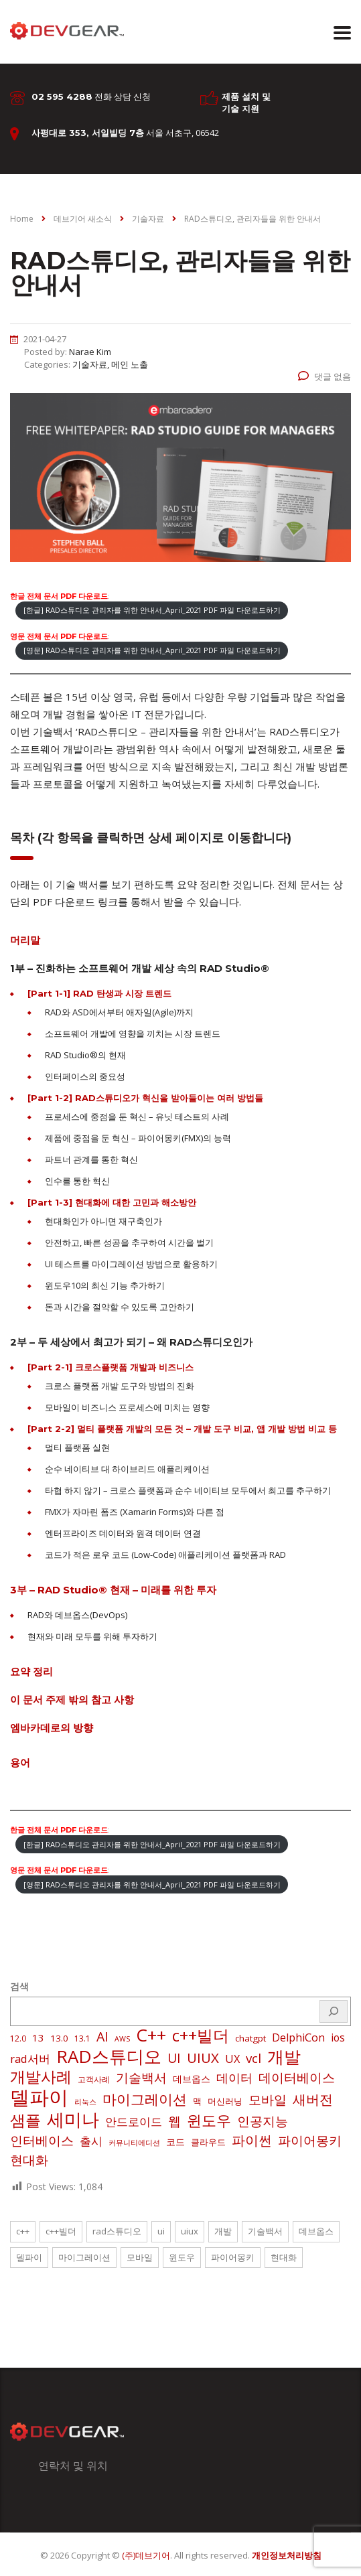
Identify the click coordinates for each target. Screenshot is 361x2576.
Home (21, 218)
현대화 (284, 2257)
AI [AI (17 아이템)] (102, 2037)
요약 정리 (31, 1671)
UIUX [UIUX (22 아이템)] (203, 2057)
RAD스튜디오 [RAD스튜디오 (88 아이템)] (108, 2056)
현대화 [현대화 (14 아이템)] (29, 2160)
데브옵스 (316, 2231)
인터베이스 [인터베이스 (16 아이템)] (42, 2140)
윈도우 (182, 2257)
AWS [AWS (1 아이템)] (122, 2039)
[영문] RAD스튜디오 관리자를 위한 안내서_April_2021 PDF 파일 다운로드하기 (152, 650)
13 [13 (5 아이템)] (38, 2037)
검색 (19, 1986)
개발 (223, 2231)
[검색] (333, 2011)
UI (161, 2231)
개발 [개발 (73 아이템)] (284, 2056)
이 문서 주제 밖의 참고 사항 (72, 1699)
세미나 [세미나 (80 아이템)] (73, 2119)
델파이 (29, 2257)
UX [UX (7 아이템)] (232, 2059)
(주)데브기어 (146, 2555)
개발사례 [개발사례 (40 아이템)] (41, 2077)
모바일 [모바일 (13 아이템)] (267, 2099)
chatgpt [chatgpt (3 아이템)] (250, 2038)
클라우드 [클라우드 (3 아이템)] (208, 2142)
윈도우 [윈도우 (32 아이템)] (209, 2120)
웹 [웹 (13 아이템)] (174, 2121)
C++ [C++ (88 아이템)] (151, 2035)
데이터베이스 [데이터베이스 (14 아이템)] (297, 2077)
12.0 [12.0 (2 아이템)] (18, 2038)
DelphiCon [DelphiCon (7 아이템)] (298, 2037)
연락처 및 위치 (73, 2465)
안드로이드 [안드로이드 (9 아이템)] (133, 2121)
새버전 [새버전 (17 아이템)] (313, 2099)
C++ (22, 2231)
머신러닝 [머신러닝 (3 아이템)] (225, 2101)
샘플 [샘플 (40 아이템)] (25, 2120)
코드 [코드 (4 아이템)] (175, 2141)
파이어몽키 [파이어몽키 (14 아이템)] (310, 2140)
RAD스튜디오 (116, 2231)
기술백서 (265, 2231)
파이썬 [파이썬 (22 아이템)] (252, 2140)
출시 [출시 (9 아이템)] (91, 2141)
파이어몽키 (233, 2257)
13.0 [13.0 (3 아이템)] (59, 2038)
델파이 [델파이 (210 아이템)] (39, 2097)
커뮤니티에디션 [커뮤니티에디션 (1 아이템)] (134, 2142)
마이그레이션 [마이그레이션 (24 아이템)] (144, 2099)
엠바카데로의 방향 (51, 1727)
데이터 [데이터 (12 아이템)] (234, 2078)
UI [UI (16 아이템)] (174, 2058)
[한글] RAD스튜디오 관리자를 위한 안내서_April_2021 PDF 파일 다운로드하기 (152, 610)
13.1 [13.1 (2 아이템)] (82, 2038)
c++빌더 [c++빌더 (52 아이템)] (200, 2035)
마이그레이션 (84, 2257)
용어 (20, 1762)
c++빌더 (61, 2231)
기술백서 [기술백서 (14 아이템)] (141, 2077)
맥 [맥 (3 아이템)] (197, 2101)
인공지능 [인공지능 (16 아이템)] (262, 2121)
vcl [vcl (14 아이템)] (253, 2058)
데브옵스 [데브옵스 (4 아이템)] (191, 2078)
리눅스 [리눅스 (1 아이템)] (85, 2101)
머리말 (25, 940)
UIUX (189, 2231)
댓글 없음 (324, 376)
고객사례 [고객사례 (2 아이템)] (94, 2079)
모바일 (140, 2257)
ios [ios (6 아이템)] (338, 2037)
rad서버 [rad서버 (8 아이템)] (30, 2058)
